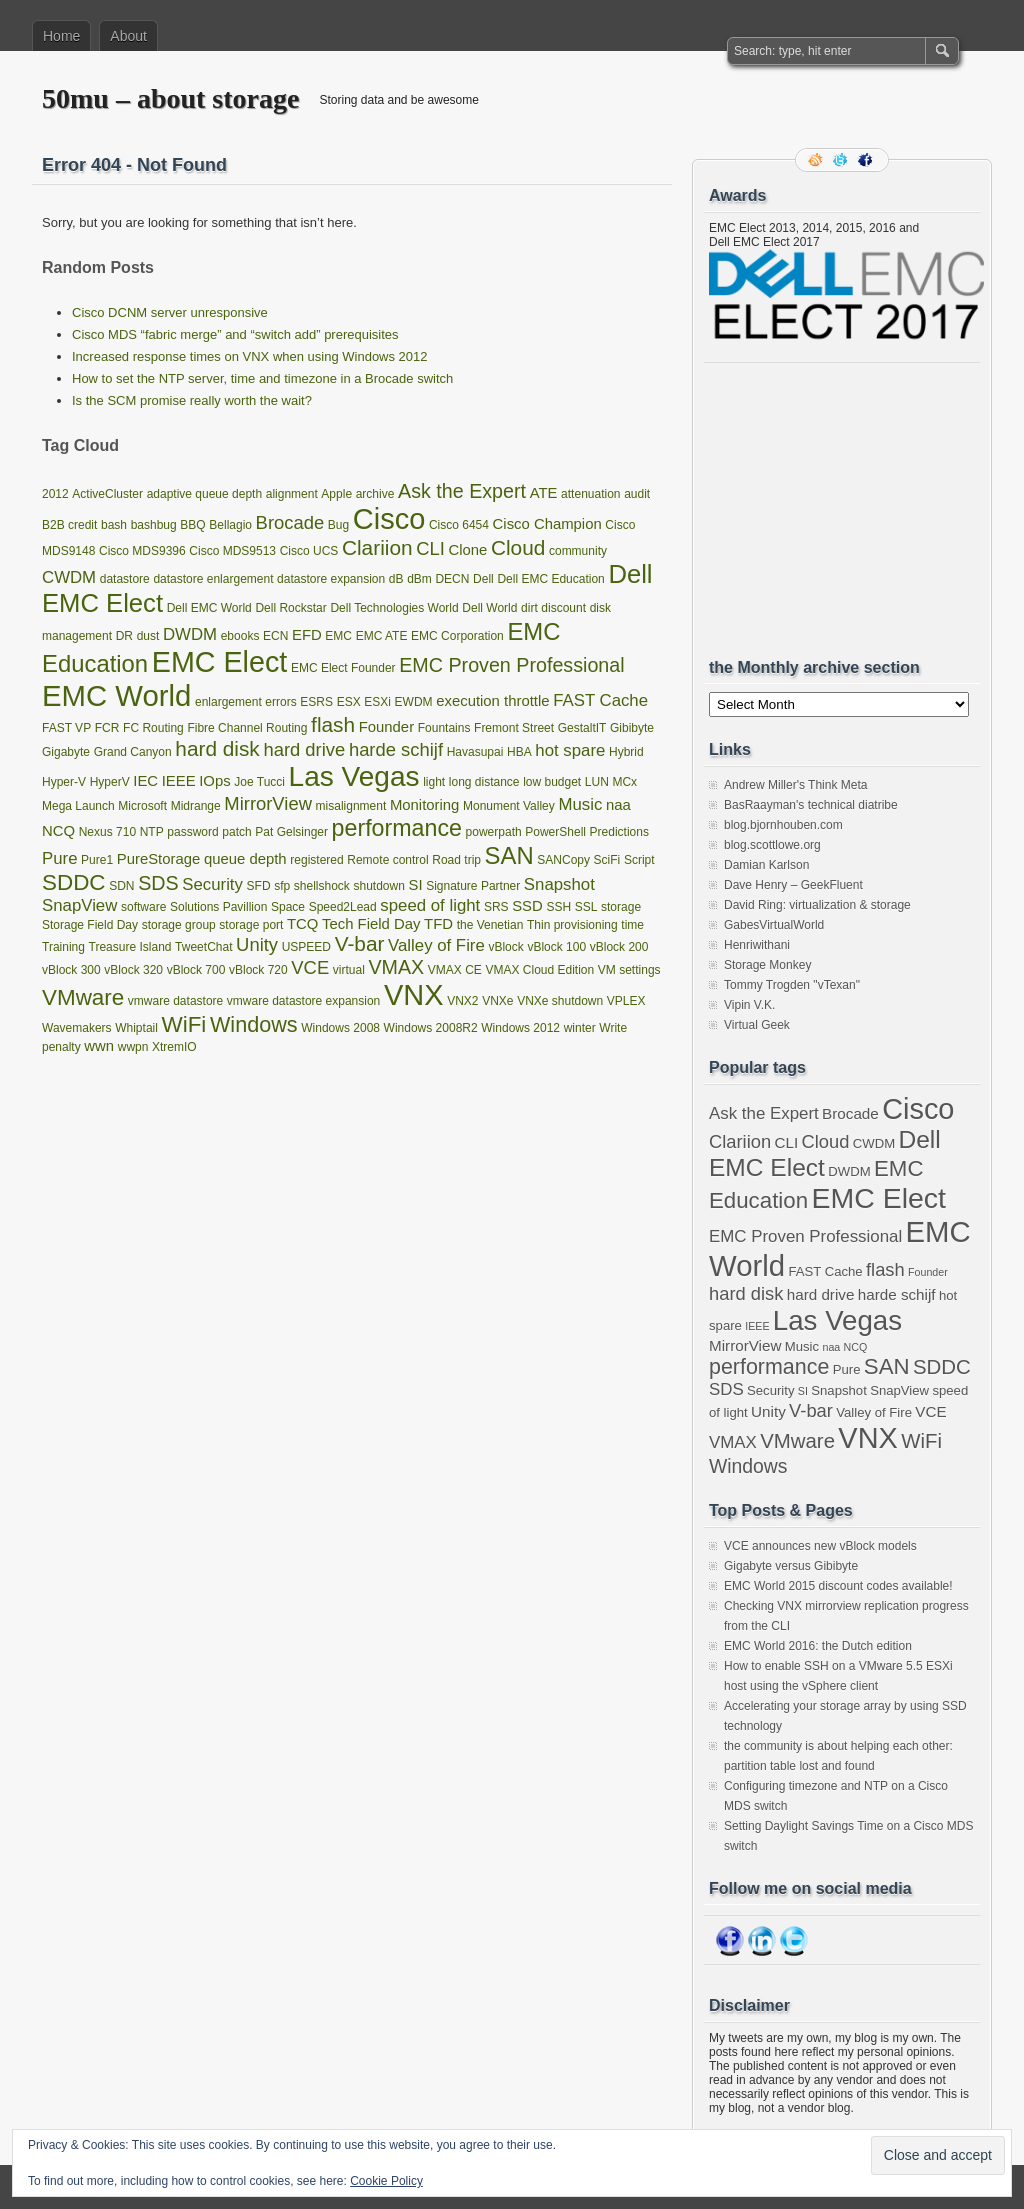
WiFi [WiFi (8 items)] (184, 1024)
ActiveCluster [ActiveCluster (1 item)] (107, 494)
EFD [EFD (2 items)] (307, 635)
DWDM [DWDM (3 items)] (190, 634)
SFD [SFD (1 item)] (259, 886)
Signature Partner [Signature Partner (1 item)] (473, 886)
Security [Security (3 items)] (212, 884)
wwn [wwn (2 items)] (99, 1046)
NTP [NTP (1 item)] (152, 832)
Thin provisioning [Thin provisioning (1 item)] (572, 925)
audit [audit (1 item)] (637, 494)
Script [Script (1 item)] (639, 860)
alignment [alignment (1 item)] (292, 494)
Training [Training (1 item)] (63, 947)
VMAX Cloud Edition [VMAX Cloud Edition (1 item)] (540, 970)
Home (61, 36)
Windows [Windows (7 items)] (254, 1024)
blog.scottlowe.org (772, 845)
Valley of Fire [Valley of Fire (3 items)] (436, 945)
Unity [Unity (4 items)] (257, 944)
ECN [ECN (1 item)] (275, 636)
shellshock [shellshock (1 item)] (322, 886)
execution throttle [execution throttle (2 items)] (492, 701)
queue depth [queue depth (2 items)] (245, 859)
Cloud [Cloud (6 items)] (518, 547)
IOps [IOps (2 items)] (214, 781)
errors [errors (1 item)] (280, 702)
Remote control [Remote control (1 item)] (387, 860)
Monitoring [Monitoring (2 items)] (424, 805)
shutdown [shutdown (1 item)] (378, 886)
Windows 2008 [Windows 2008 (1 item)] (340, 1028)
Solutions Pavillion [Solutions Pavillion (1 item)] (218, 907)
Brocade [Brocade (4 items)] (290, 522)
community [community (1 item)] (578, 551)
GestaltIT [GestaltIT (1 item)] (582, 728)
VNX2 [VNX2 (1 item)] (462, 1001)
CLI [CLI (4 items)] (430, 548)
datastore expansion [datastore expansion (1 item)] (331, 579)
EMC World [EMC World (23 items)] (116, 695)
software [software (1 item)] (143, 907)
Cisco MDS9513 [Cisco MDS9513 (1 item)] (232, 551)
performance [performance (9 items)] (397, 828)
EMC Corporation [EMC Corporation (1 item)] (457, 636)
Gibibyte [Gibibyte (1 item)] (632, 728)
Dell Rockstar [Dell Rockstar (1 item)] (290, 608)
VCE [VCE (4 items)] (310, 967)
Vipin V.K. (749, 1005)
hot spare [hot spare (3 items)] (570, 750)
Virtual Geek (757, 1025)
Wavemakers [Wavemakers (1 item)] (77, 1028)
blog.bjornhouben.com (783, 825)
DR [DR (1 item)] (124, 636)
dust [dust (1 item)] (148, 636)
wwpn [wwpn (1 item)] (133, 1047)
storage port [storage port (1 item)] (251, 925)
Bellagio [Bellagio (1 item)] (230, 525)
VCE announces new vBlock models (820, 1546)
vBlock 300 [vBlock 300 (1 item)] (71, 970)
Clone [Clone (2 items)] (467, 550)
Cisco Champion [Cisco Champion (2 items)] (547, 524)
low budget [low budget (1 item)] (552, 782)
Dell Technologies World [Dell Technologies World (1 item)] (394, 608)
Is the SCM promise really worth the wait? (192, 400)
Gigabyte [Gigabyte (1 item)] (66, 752)
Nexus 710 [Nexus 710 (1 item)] (107, 832)
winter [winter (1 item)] (580, 1028)
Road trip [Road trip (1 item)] (456, 860)
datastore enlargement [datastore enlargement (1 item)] (213, 579)
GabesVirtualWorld (774, 925)
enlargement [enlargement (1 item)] (228, 702)
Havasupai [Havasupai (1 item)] (475, 752)
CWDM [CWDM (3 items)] (69, 577)
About (128, 36)
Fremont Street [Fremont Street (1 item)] (514, 728)
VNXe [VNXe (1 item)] (497, 1001)
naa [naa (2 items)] (618, 805)
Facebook (867, 160)
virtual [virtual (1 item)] (349, 970)
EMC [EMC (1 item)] (338, 636)
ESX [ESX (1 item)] (349, 702)
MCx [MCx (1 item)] (624, 782)
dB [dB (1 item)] (396, 579)
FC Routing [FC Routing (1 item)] (153, 728)
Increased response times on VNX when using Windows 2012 (250, 356)
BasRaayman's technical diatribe (811, 805)
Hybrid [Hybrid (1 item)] (626, 752)
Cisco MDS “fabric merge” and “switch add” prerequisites (235, 334)
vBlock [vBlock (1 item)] (505, 947)
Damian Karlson (766, 865)
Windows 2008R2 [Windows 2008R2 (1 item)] (431, 1028)
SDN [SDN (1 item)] (121, 886)
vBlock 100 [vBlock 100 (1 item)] (556, 947)
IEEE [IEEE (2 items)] (179, 781)
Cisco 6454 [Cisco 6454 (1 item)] (459, 525)
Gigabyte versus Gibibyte (791, 1566)
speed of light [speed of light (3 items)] (430, 905)
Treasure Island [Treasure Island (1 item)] (130, 947)
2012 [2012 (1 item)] (55, 494)
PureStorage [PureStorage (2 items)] (159, 859)
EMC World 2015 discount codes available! (838, 1586)
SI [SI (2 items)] (415, 885)
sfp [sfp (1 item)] (282, 886)
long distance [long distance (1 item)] (484, 782)
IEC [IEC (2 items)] (145, 781)
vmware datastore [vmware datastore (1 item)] (175, 1001)
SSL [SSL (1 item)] (586, 907)
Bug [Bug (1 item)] (338, 525)
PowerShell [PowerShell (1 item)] (555, 832)
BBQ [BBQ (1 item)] (192, 525)
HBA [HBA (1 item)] (519, 752)
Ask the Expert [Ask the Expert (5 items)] (462, 491)
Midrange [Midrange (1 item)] (196, 806)
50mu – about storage (170, 98)
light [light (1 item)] (434, 782)
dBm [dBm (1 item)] (419, 579)
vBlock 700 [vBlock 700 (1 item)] (196, 970)
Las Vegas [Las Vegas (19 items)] (354, 776)
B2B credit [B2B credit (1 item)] (69, 525)
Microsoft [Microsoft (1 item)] (142, 806)
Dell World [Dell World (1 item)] (489, 608)
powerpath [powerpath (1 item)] (494, 832)
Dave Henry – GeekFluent (793, 885)
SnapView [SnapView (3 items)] (79, 905)
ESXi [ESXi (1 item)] (377, 702)
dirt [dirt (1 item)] (529, 608)
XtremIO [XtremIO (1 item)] (174, 1047)
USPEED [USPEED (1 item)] (306, 947)
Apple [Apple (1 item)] (336, 494)
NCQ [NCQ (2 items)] (58, 831)
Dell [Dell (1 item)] (483, 579)
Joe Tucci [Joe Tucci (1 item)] (259, 782)
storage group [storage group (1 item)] (179, 925)
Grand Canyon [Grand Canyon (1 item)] (133, 752)
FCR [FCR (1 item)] (107, 728)
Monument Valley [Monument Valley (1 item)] (509, 806)
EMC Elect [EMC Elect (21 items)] (220, 662)
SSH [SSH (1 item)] (558, 907)
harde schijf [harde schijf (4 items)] (396, 749)
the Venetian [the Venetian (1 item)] (490, 925)
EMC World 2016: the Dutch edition (818, 1646)
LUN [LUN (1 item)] (597, 782)
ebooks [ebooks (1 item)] (240, 636)
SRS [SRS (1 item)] (496, 907)
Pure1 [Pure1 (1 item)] (97, 860)
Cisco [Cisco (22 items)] (389, 519)
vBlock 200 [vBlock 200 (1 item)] (619, 947)
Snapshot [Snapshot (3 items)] (559, 884)
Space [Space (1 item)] (288, 907)
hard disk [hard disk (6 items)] (217, 748)
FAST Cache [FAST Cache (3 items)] (600, 700)
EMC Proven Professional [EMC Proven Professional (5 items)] (511, 665)
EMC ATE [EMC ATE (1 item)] (382, 636)
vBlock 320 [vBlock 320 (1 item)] (133, 970)
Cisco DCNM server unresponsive (170, 312)
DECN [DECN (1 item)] (452, 579)
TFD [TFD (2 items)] (438, 924)
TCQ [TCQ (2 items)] (302, 924)
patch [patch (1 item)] (236, 832)
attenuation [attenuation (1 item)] (590, 494)
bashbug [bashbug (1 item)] (154, 525)
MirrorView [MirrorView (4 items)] (268, 803)
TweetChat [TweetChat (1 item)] (203, 947)
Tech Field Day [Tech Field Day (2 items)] (371, 924)
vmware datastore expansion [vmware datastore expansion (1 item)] (303, 1001)
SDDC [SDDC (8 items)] (74, 882)
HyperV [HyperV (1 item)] (110, 782)
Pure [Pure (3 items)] (59, 858)
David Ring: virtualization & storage (817, 905)
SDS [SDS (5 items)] (158, 883)
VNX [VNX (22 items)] (414, 995)
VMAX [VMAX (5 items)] (396, 967)
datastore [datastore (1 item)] (125, 579)
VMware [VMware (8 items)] (83, 997)
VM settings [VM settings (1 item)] (629, 970)
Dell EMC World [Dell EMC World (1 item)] (209, 608)
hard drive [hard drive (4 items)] (304, 749)
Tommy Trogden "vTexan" (792, 985)
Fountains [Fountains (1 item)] (444, 728)
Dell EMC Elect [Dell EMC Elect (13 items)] (825, 1153)
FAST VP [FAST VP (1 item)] (66, 728)
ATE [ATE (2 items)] (544, 493)
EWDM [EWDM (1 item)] (414, 702)
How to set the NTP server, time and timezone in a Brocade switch (262, 378)
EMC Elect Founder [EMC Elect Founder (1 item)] (343, 668)
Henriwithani (757, 945)
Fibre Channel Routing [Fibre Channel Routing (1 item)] (247, 728)
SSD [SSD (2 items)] (527, 906)
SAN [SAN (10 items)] (509, 855)
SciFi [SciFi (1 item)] (607, 860)
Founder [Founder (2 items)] (386, 727)
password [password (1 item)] (192, 832)
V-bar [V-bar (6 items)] (360, 943)
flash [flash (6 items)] (333, 724)
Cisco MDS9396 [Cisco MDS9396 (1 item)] (142, 551)
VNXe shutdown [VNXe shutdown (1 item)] (560, 1001)
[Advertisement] (859, 510)
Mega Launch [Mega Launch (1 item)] (78, 806)
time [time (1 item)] (632, 925)
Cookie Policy (386, 2181)
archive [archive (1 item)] (375, 494)
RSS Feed (817, 160)
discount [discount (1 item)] (563, 608)
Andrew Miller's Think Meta (795, 785)
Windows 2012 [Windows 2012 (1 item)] (520, 1028)
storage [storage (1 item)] (621, 907)
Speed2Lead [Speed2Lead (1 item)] (343, 907)
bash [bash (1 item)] (114, 525)
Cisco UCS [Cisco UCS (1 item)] (309, 551)
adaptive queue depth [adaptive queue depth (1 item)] (204, 494)
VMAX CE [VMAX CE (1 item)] (455, 970)
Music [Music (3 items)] (580, 804)
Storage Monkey (767, 965)
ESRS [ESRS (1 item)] (316, 702)
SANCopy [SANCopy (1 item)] (563, 860)
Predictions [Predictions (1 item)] (619, 832)
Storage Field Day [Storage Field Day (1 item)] (90, 925)
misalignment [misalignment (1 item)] (351, 806)
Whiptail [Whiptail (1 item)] (136, 1028)
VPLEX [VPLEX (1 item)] (626, 1001)
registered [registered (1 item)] (316, 860)
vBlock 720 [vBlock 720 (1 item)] (258, 970)
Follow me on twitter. (842, 160)
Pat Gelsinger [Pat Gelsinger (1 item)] (291, 832)
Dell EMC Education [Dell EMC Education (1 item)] (550, 579)
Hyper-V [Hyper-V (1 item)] (64, 782)
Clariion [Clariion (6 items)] (377, 547)
